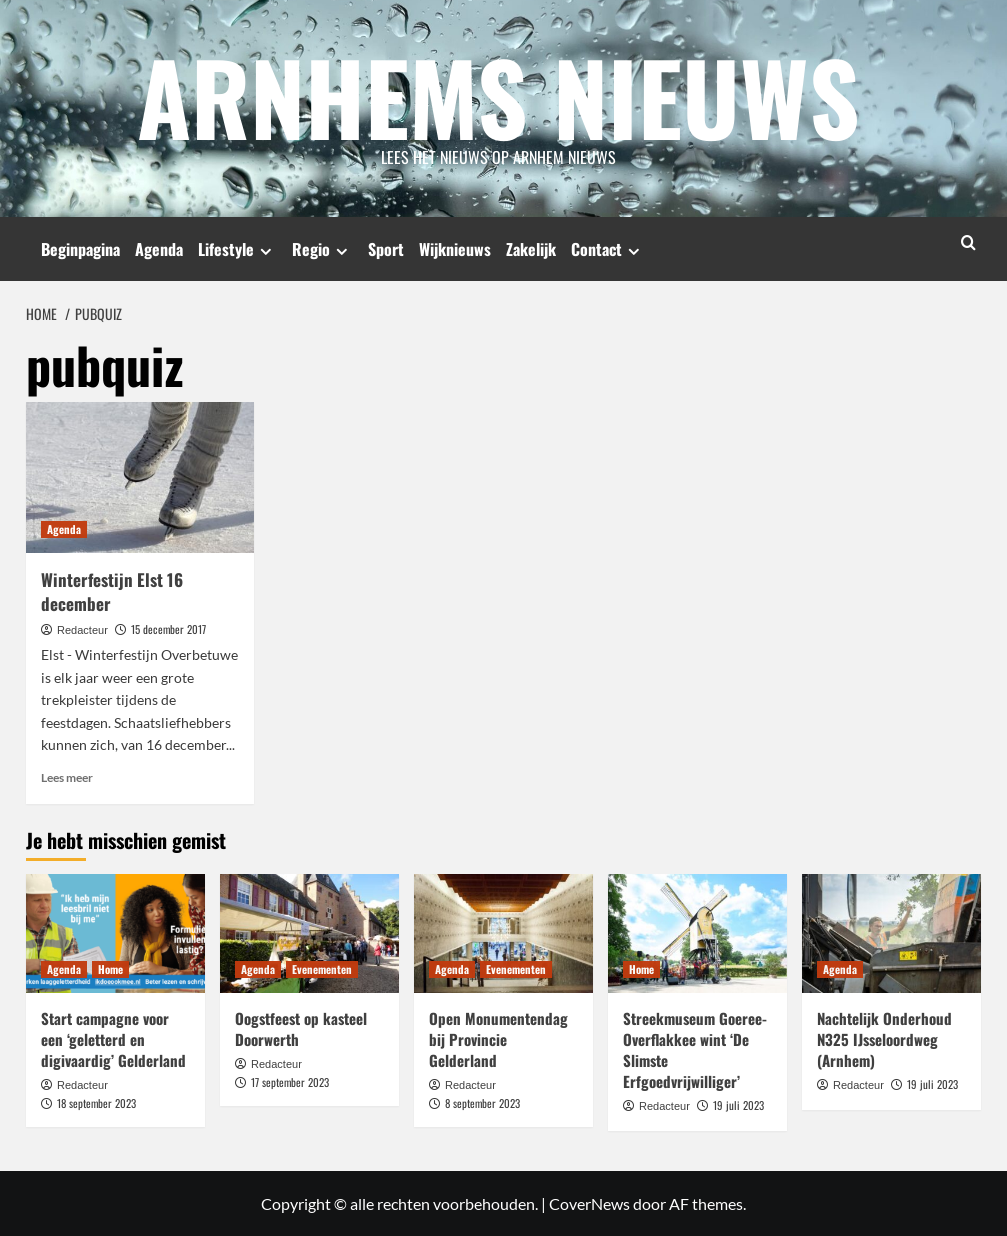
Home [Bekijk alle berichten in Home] (110, 969)
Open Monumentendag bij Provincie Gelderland (498, 1039)
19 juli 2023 (738, 1105)
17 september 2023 (290, 1081)
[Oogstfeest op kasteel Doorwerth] (309, 932)
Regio (322, 249)
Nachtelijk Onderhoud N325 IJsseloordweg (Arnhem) (884, 1039)
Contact (608, 249)
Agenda (159, 249)
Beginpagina (80, 249)
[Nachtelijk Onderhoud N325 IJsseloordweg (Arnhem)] (891, 932)
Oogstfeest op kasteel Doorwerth (301, 1028)
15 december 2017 (168, 628)
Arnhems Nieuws (499, 95)
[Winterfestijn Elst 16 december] (140, 477)
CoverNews (589, 1202)
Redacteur (82, 629)
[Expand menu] (265, 250)
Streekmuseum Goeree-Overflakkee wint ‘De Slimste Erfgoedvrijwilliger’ (695, 1049)
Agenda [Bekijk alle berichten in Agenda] (64, 529)
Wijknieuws (455, 249)
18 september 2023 (96, 1102)
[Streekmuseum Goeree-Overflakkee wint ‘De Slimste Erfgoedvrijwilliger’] (697, 932)
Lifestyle (237, 249)
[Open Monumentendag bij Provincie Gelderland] (503, 932)
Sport (386, 249)
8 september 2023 (482, 1102)
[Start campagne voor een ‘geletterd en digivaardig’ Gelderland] (115, 932)
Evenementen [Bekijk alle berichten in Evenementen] (322, 969)
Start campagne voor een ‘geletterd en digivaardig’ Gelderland (113, 1039)
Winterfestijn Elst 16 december (112, 591)
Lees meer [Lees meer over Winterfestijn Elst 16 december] (67, 777)
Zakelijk (531, 249)
